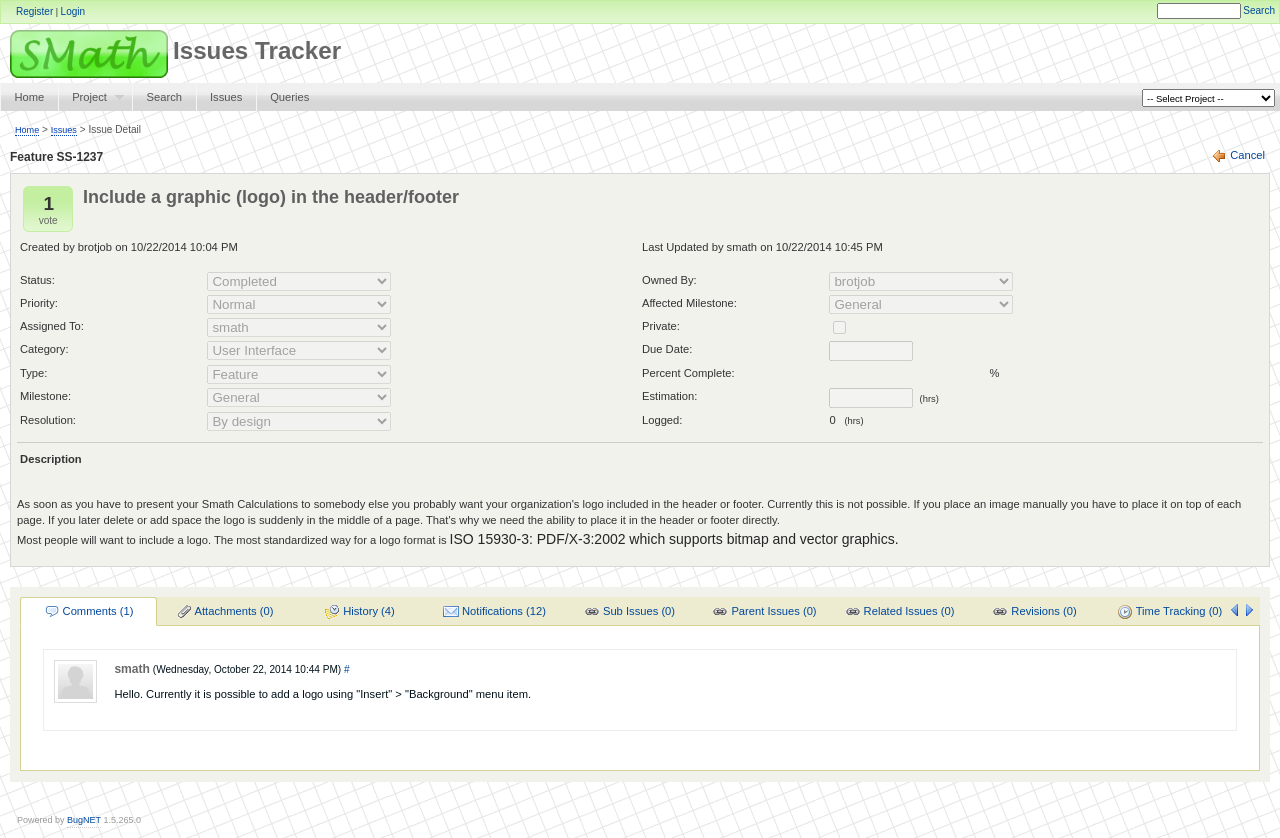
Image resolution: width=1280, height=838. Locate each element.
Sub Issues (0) (629, 612)
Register (34, 11)
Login (73, 11)
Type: (33, 373)
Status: (37, 280)
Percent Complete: (688, 373)
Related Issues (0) (900, 612)
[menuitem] (88, 611)
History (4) (359, 612)
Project (91, 101)
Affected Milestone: (689, 303)
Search (1259, 10)
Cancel (1247, 155)
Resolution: (48, 420)
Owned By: (669, 280)
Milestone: (45, 396)
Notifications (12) (494, 612)
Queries (289, 97)
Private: (661, 326)
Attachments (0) (225, 612)
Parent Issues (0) (764, 612)
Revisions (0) (1034, 612)
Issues (226, 97)
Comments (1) (89, 612)
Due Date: (667, 349)
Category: (44, 349)
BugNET (84, 820)
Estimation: (669, 396)
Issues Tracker (170, 50)
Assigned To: (52, 326)
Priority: (39, 303)
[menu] (628, 611)
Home (29, 97)
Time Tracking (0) (1170, 612)
